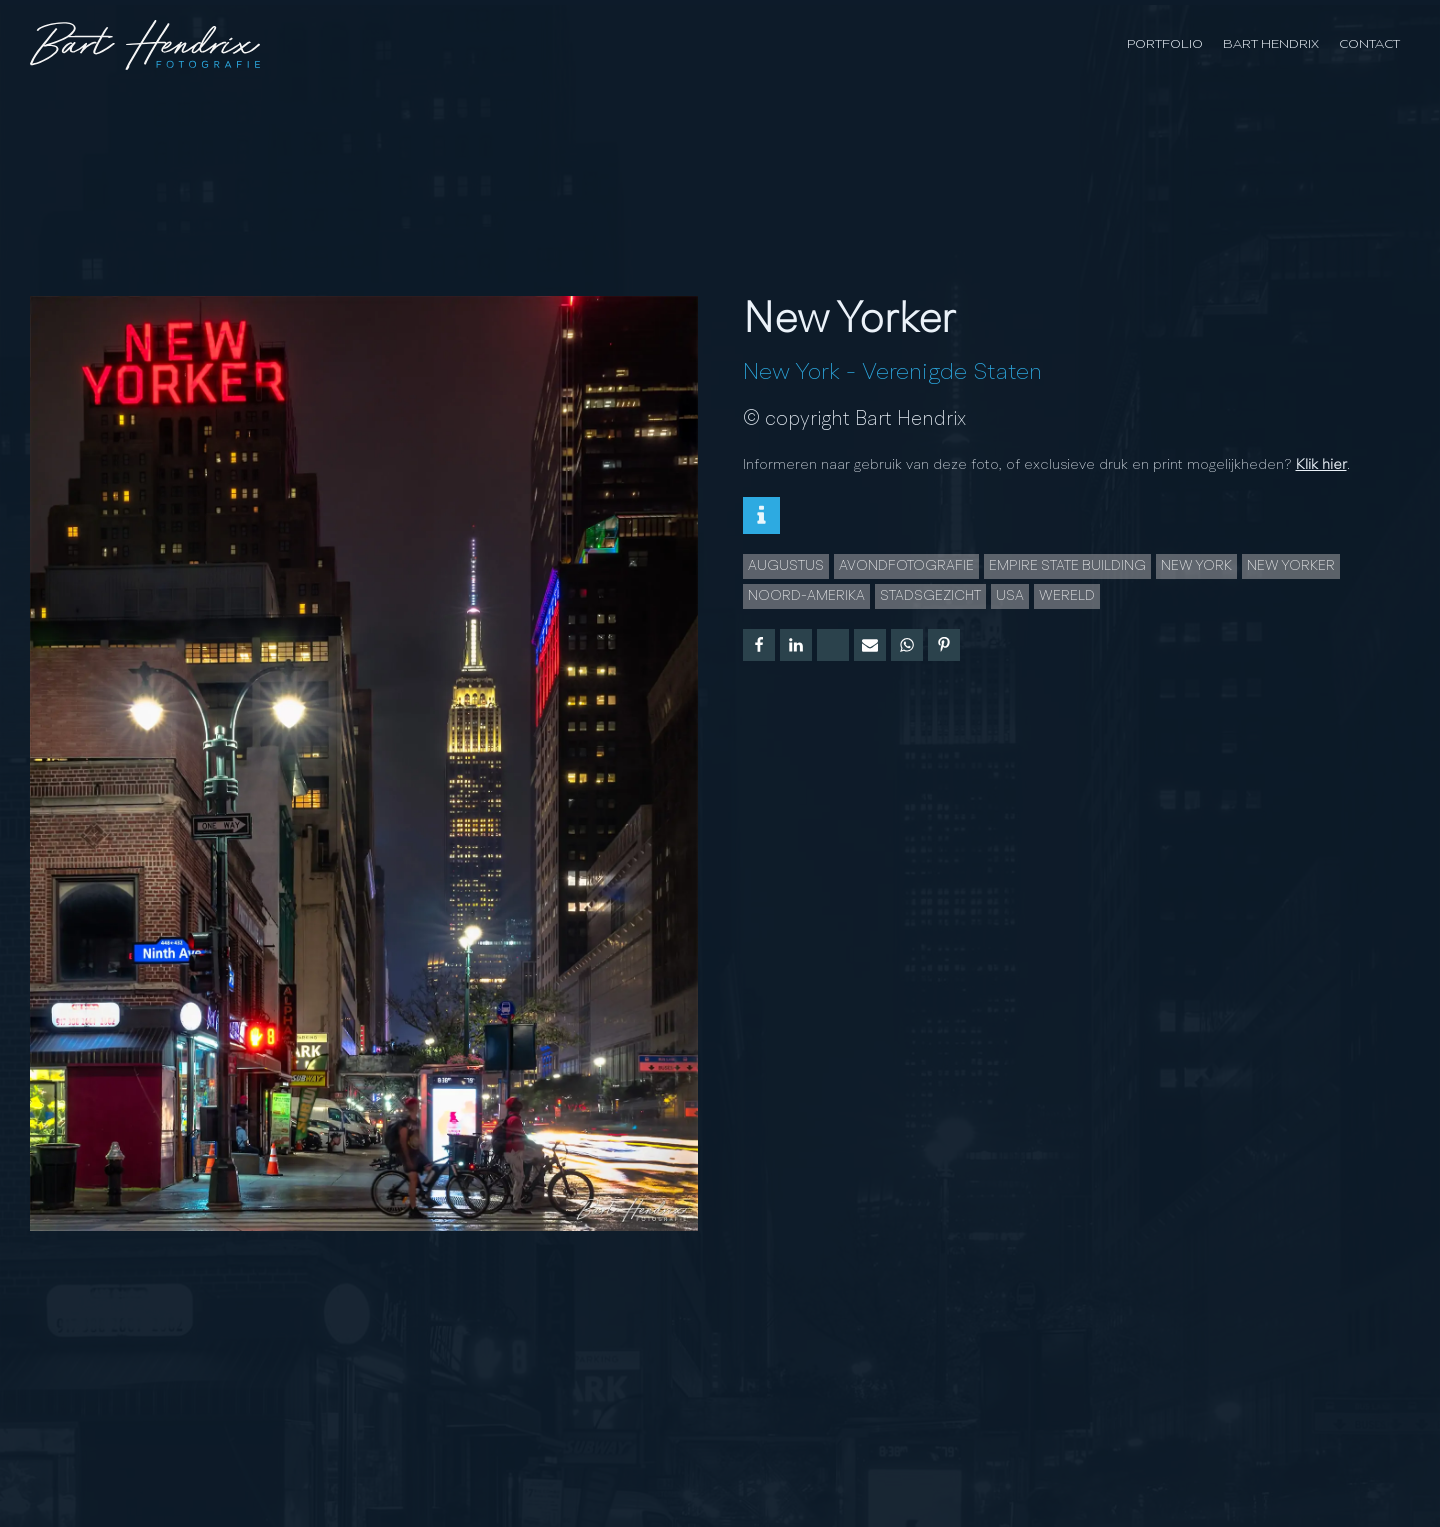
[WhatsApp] (907, 645)
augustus (786, 566)
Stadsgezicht (930, 596)
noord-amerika (806, 596)
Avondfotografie (906, 566)
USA (1010, 596)
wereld (1067, 596)
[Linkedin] (796, 645)
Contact (1369, 44)
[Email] (870, 645)
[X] (833, 645)
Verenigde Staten (952, 373)
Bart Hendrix (1271, 44)
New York (791, 373)
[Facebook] (759, 645)
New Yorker (1291, 566)
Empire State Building (1067, 566)
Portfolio (1165, 44)
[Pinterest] (944, 645)
